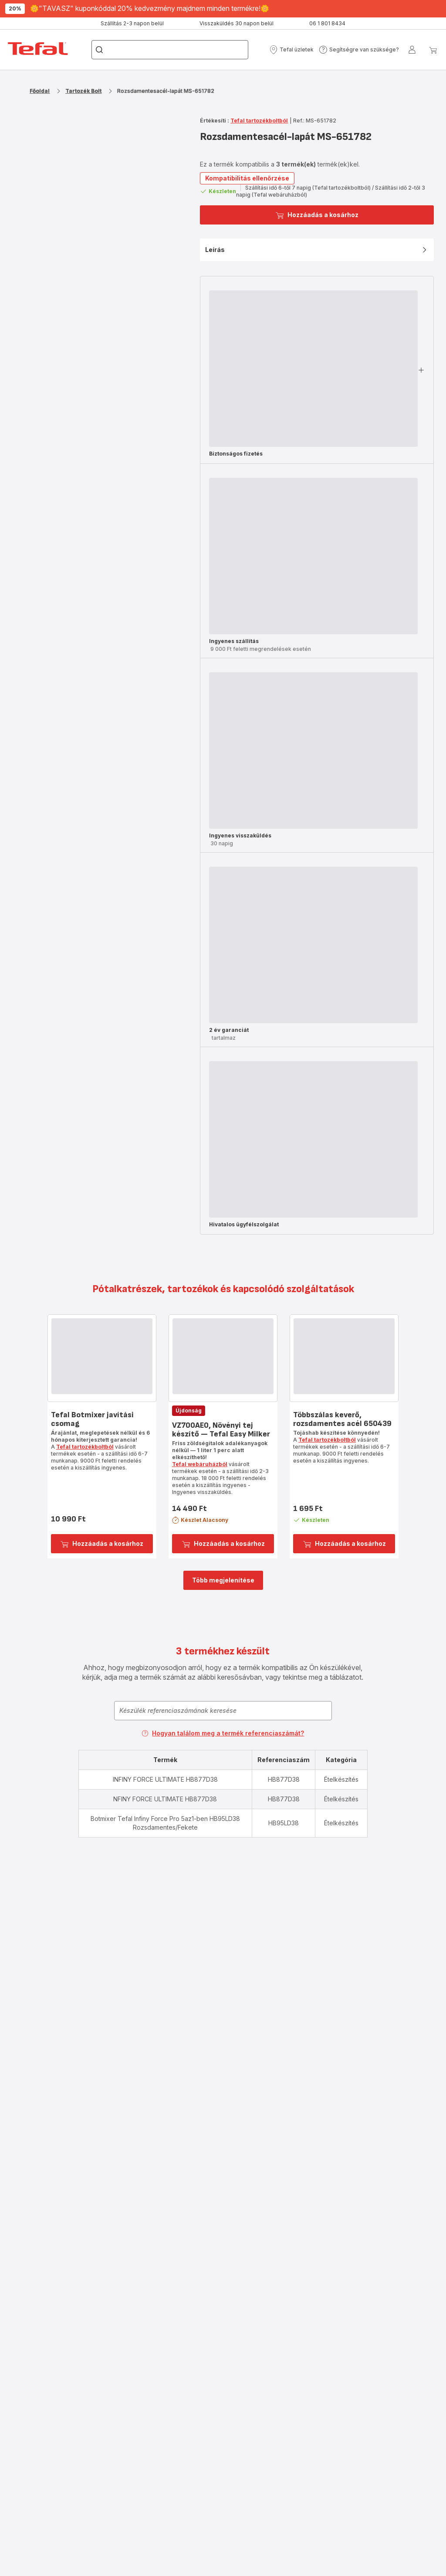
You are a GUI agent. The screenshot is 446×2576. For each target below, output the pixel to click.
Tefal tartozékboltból (259, 120)
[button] (291, 49)
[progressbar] (313, 368)
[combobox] (223, 1710)
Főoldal (40, 91)
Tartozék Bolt (83, 91)
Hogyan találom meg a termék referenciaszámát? (223, 1733)
